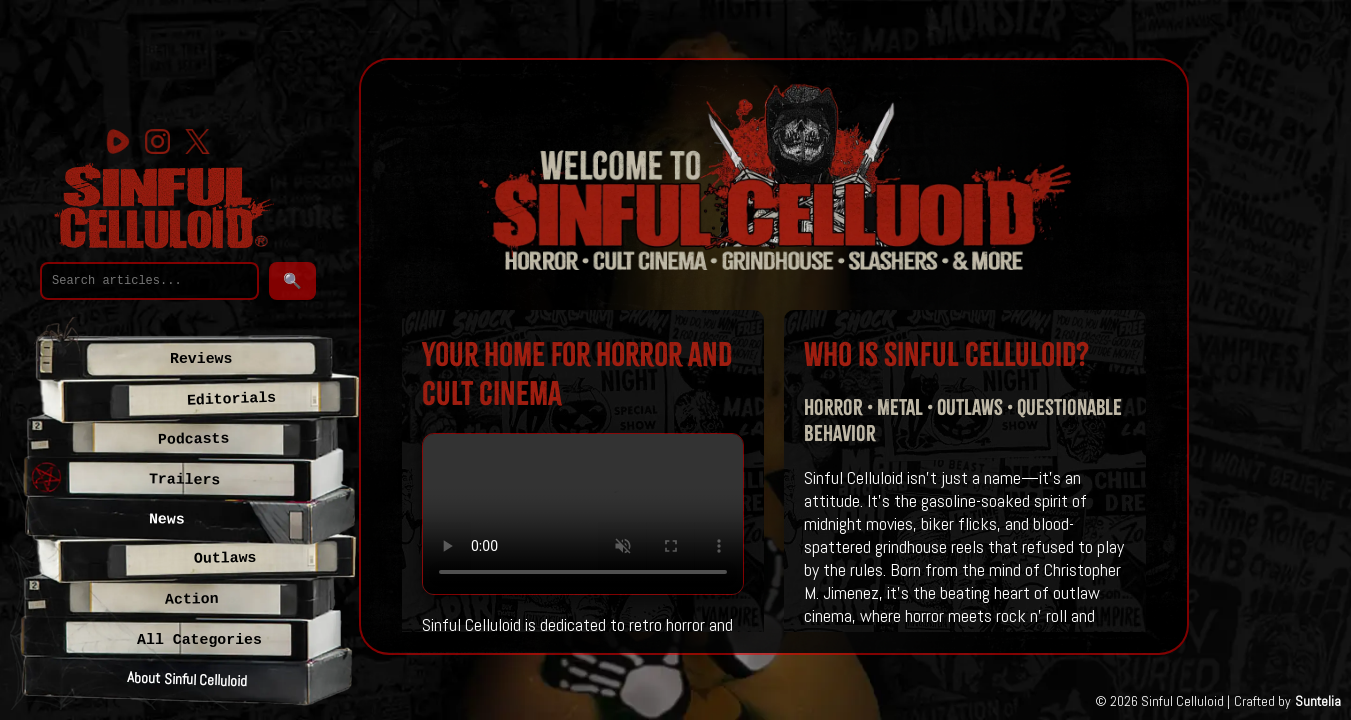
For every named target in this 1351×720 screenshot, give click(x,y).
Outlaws (224, 558)
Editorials (232, 399)
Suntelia (1318, 701)
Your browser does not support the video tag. (583, 514)
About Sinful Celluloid (186, 678)
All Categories (199, 640)
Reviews (201, 359)
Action (192, 599)
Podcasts (194, 439)
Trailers (185, 479)
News (167, 519)
